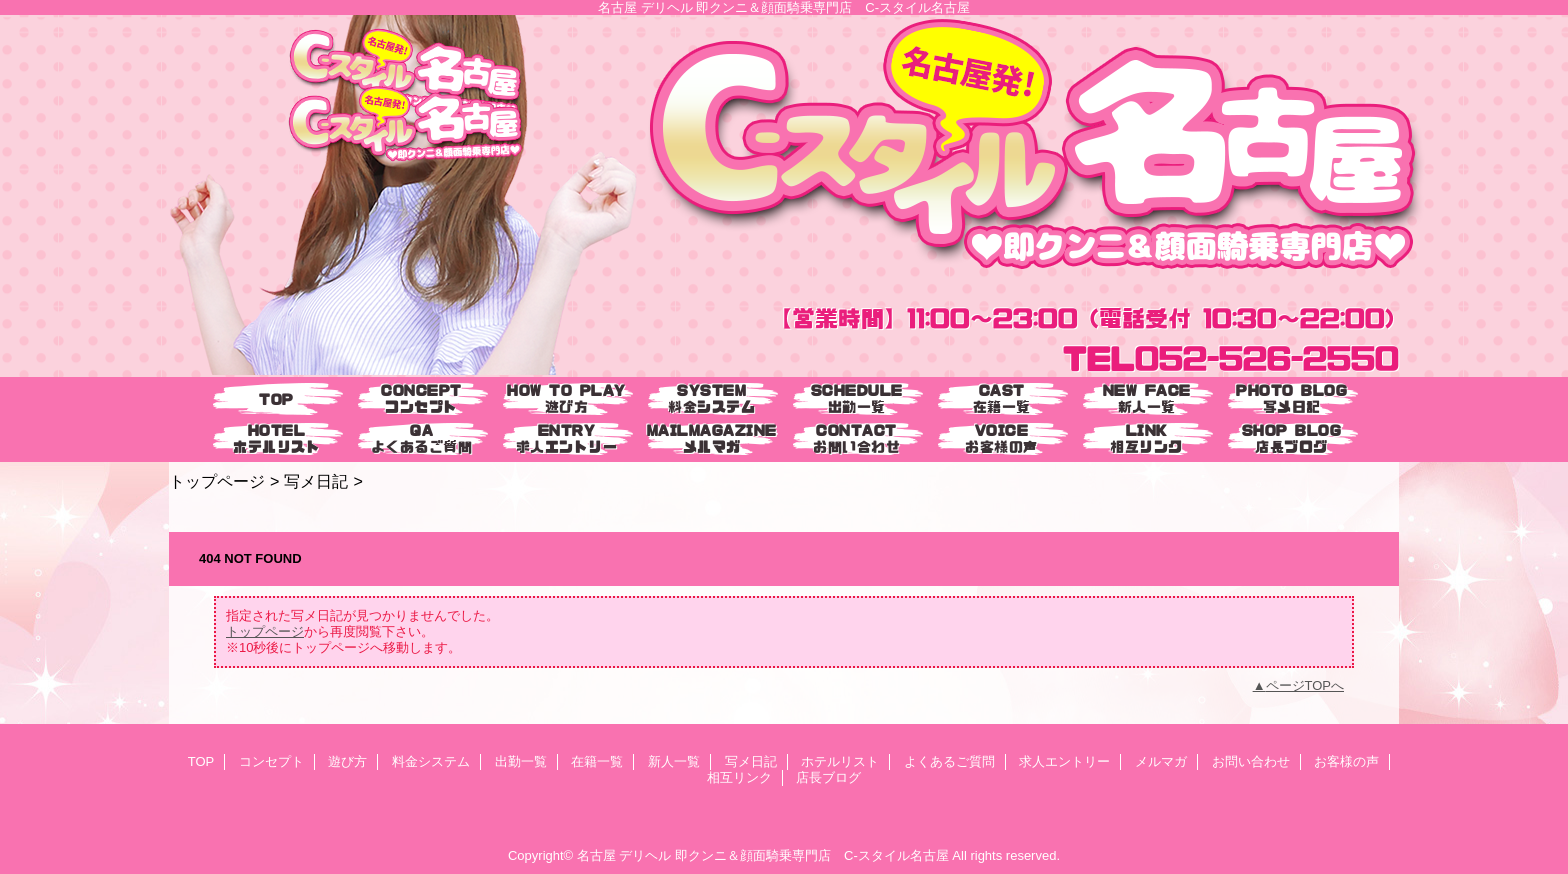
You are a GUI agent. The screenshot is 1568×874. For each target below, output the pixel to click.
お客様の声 (1346, 761)
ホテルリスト (840, 761)
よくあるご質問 (949, 761)
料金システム (431, 761)
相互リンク (739, 777)
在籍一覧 (597, 761)
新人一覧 (674, 761)
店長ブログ (828, 777)
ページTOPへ (1305, 685)
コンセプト (271, 761)
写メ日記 (316, 481)
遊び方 (347, 761)
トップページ (217, 481)
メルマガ (1161, 761)
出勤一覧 (521, 761)
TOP (276, 399)
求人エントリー (1064, 761)
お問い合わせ (1251, 761)
